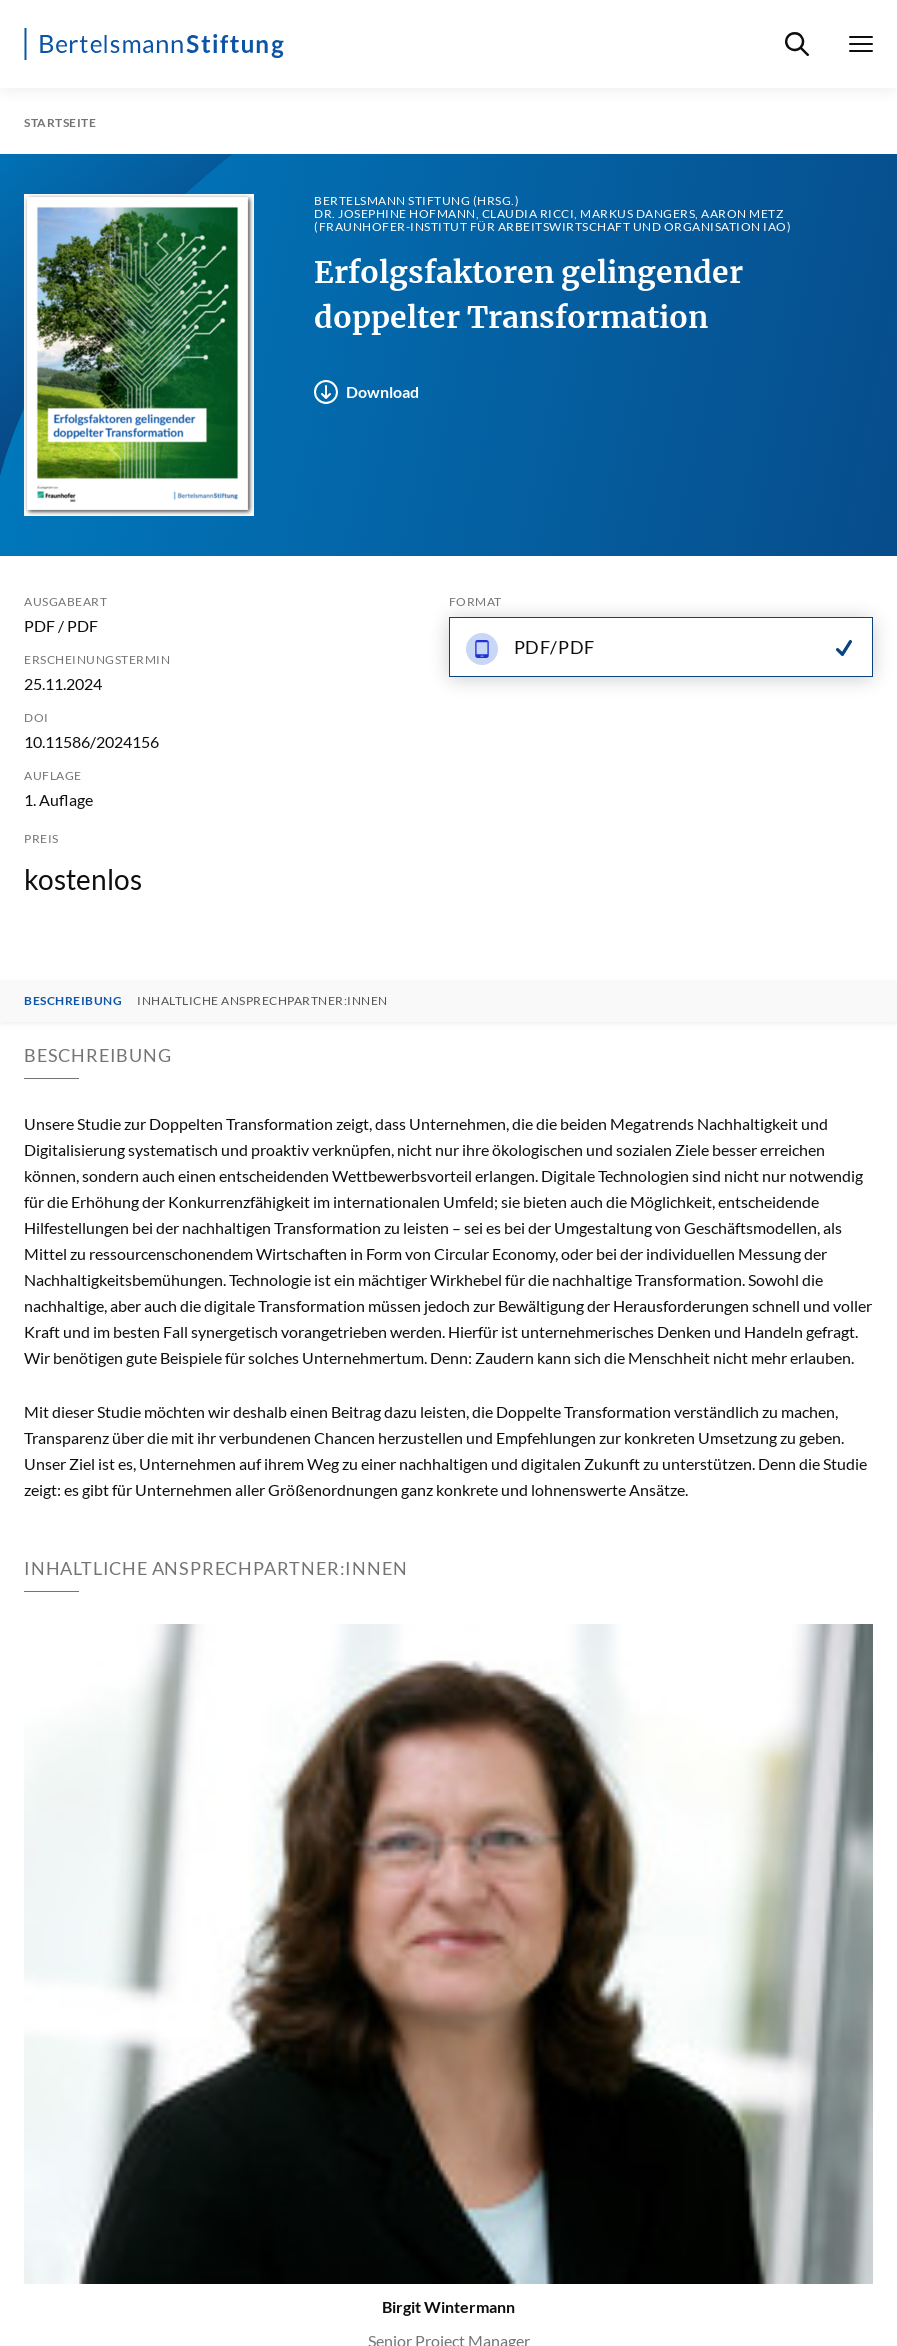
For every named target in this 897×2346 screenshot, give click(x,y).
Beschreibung (73, 1001)
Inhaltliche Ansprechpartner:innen (262, 1001)
